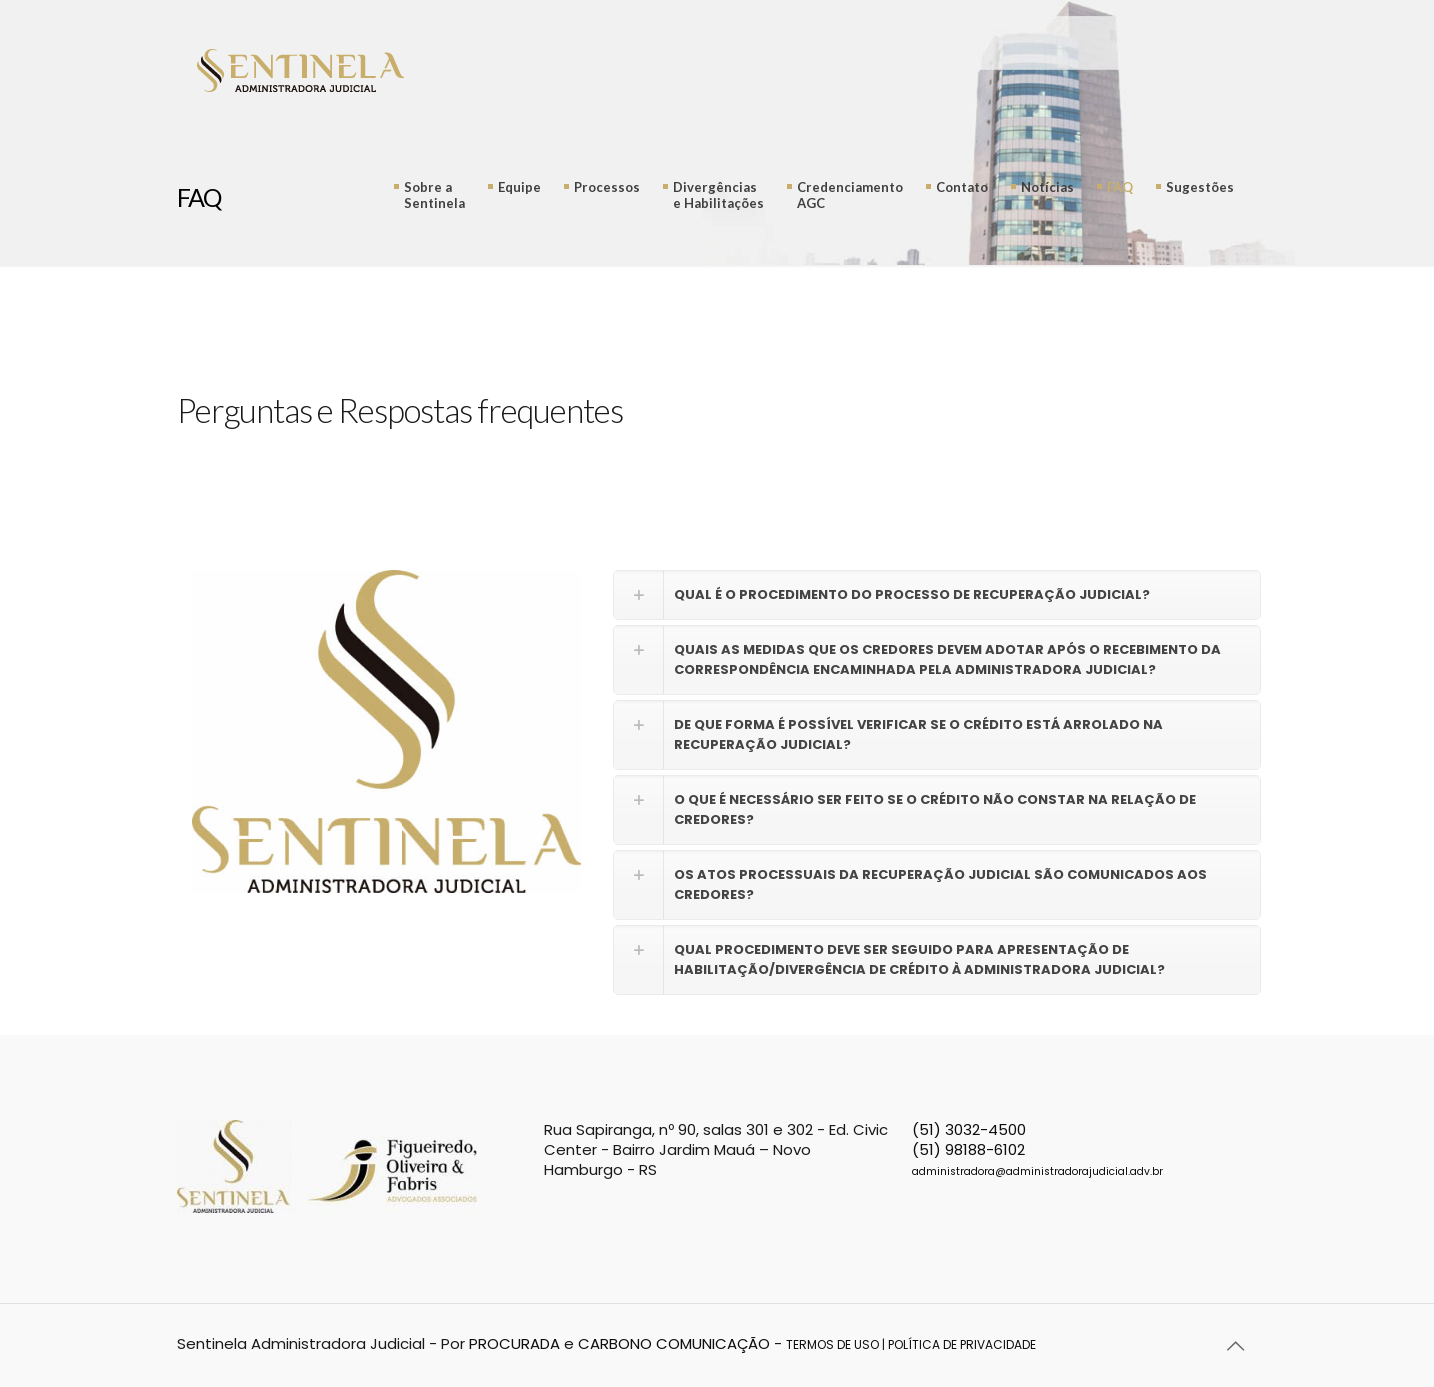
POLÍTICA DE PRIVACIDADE (962, 1344)
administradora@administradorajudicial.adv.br (1037, 1171)
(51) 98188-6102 (968, 1149)
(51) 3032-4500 (969, 1129)
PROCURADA (514, 1343)
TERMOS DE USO (832, 1344)
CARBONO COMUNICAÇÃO (674, 1343)
